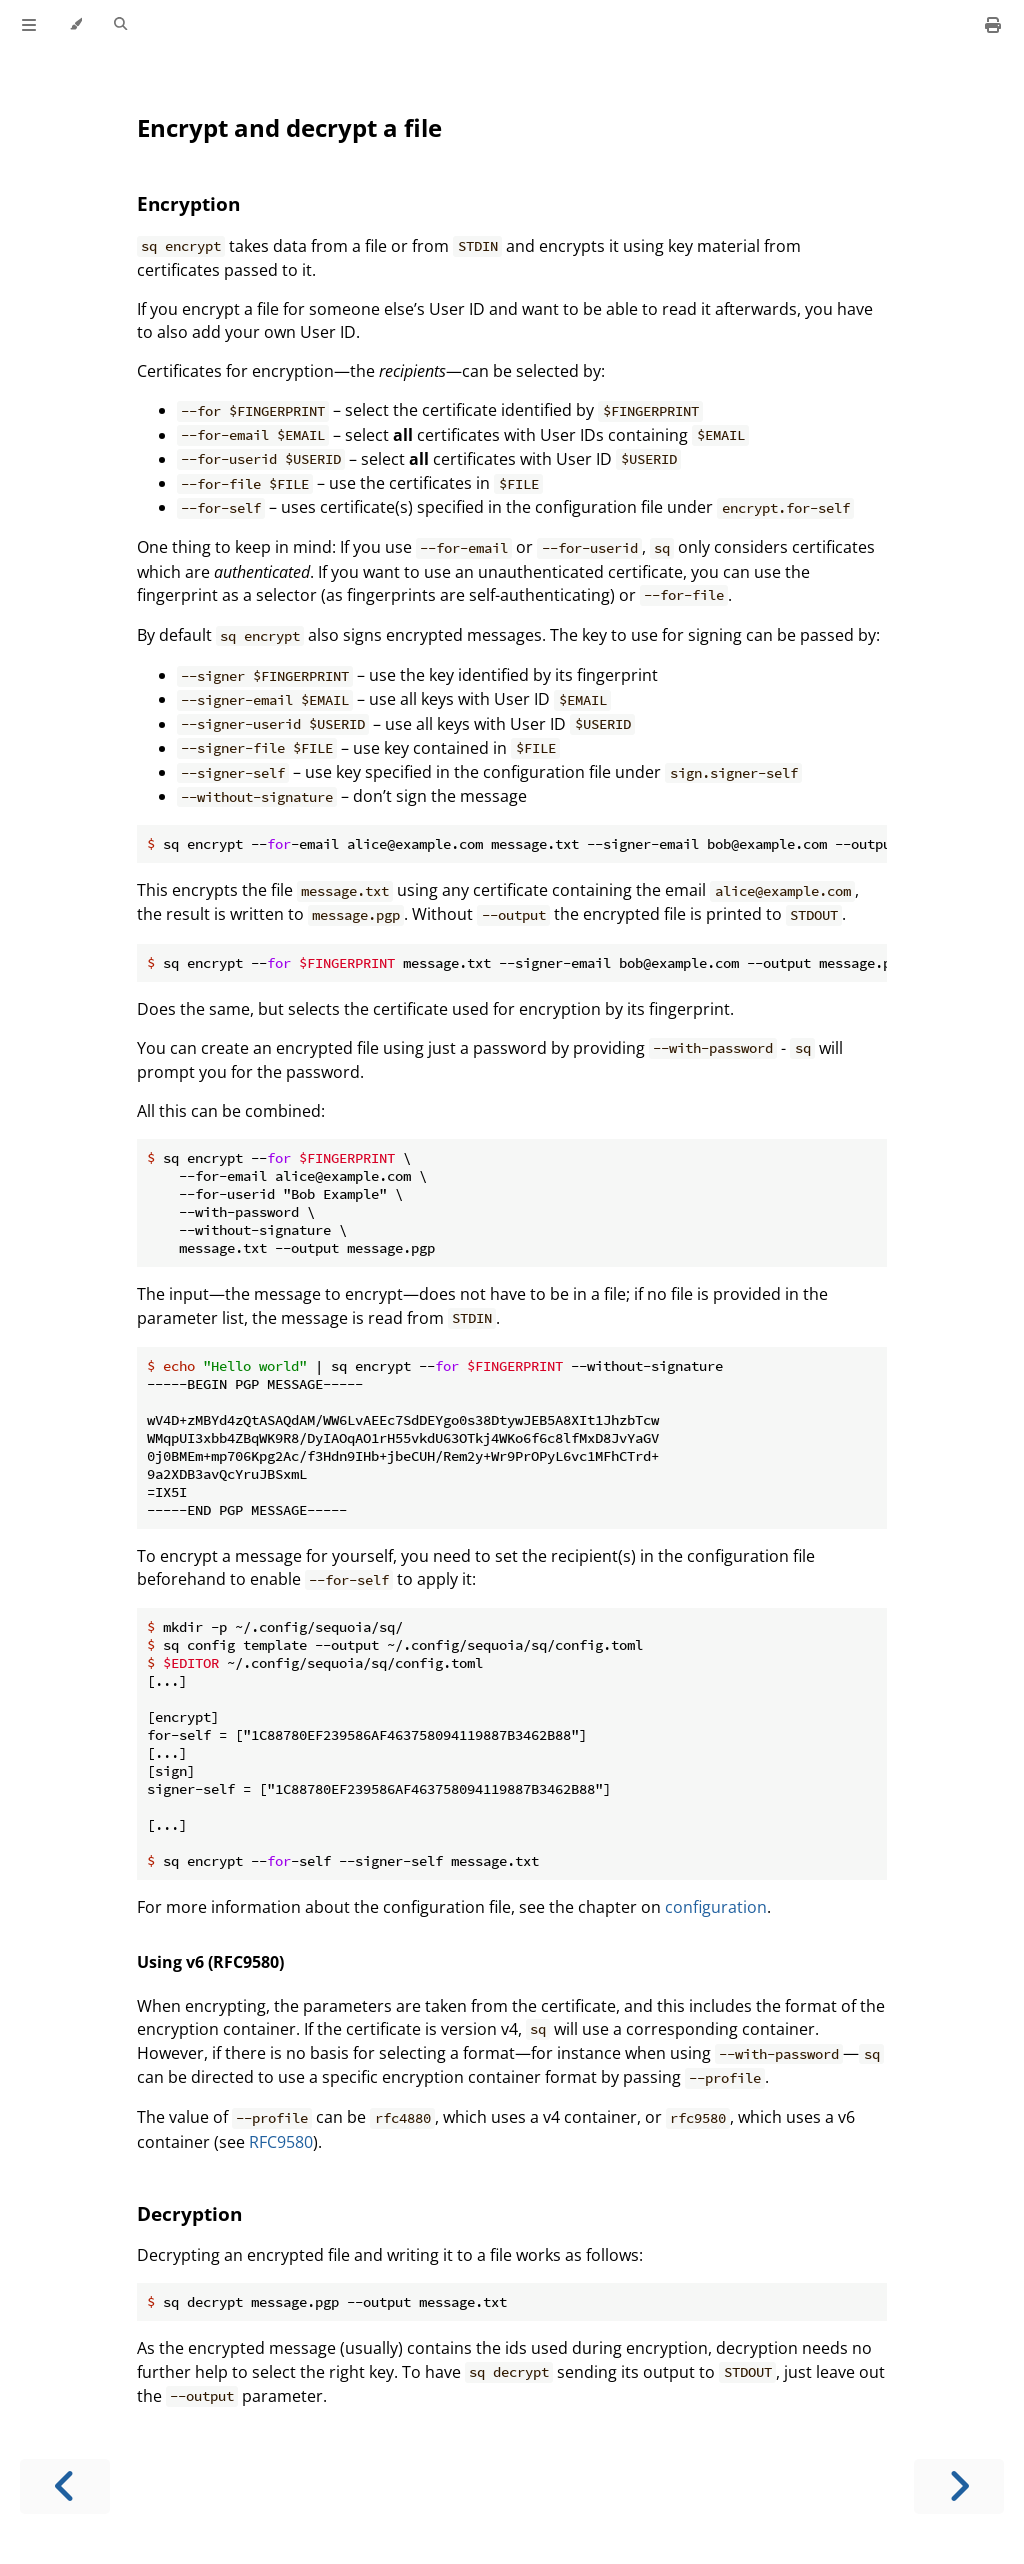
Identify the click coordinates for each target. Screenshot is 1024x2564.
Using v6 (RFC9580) (210, 1962)
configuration (716, 1907)
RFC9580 (281, 2142)
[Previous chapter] (65, 2486)
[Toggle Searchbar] (120, 25)
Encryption (188, 203)
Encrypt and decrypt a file (289, 127)
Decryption (189, 2213)
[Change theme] (75, 25)
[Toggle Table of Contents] (29, 25)
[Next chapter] (959, 2486)
